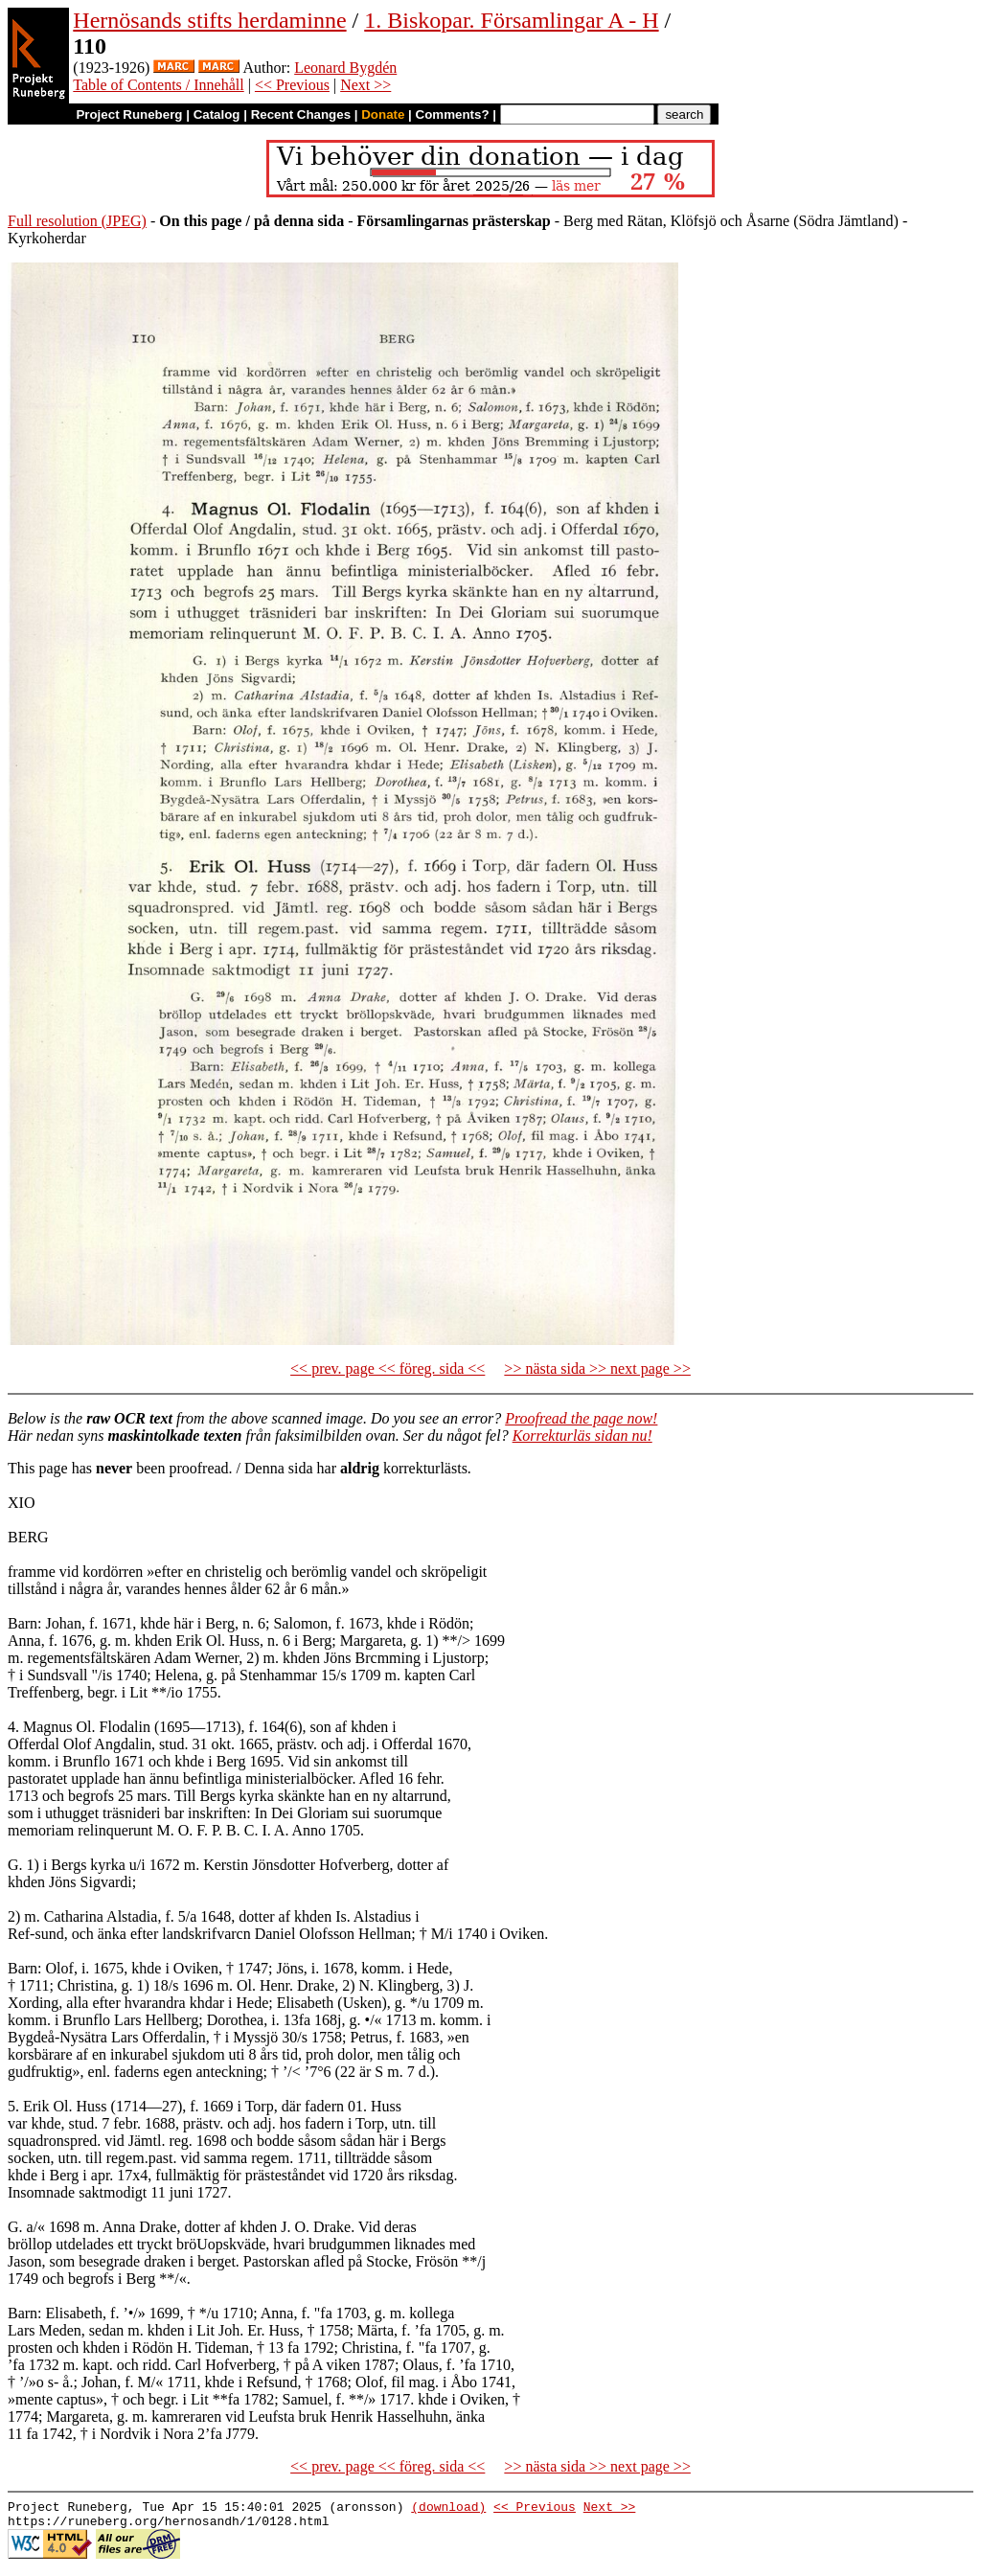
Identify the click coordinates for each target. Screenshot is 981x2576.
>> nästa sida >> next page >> (597, 1368)
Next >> (365, 85)
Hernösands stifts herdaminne (209, 20)
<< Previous (292, 85)
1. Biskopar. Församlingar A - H (511, 20)
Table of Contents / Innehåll (158, 85)
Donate (382, 114)
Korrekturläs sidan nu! (582, 1435)
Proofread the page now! (581, 1418)
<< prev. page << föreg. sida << (387, 1368)
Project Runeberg (129, 114)
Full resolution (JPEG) (77, 221)
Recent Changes (301, 114)
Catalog (217, 114)
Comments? (453, 114)
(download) (448, 2509)
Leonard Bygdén (345, 67)
